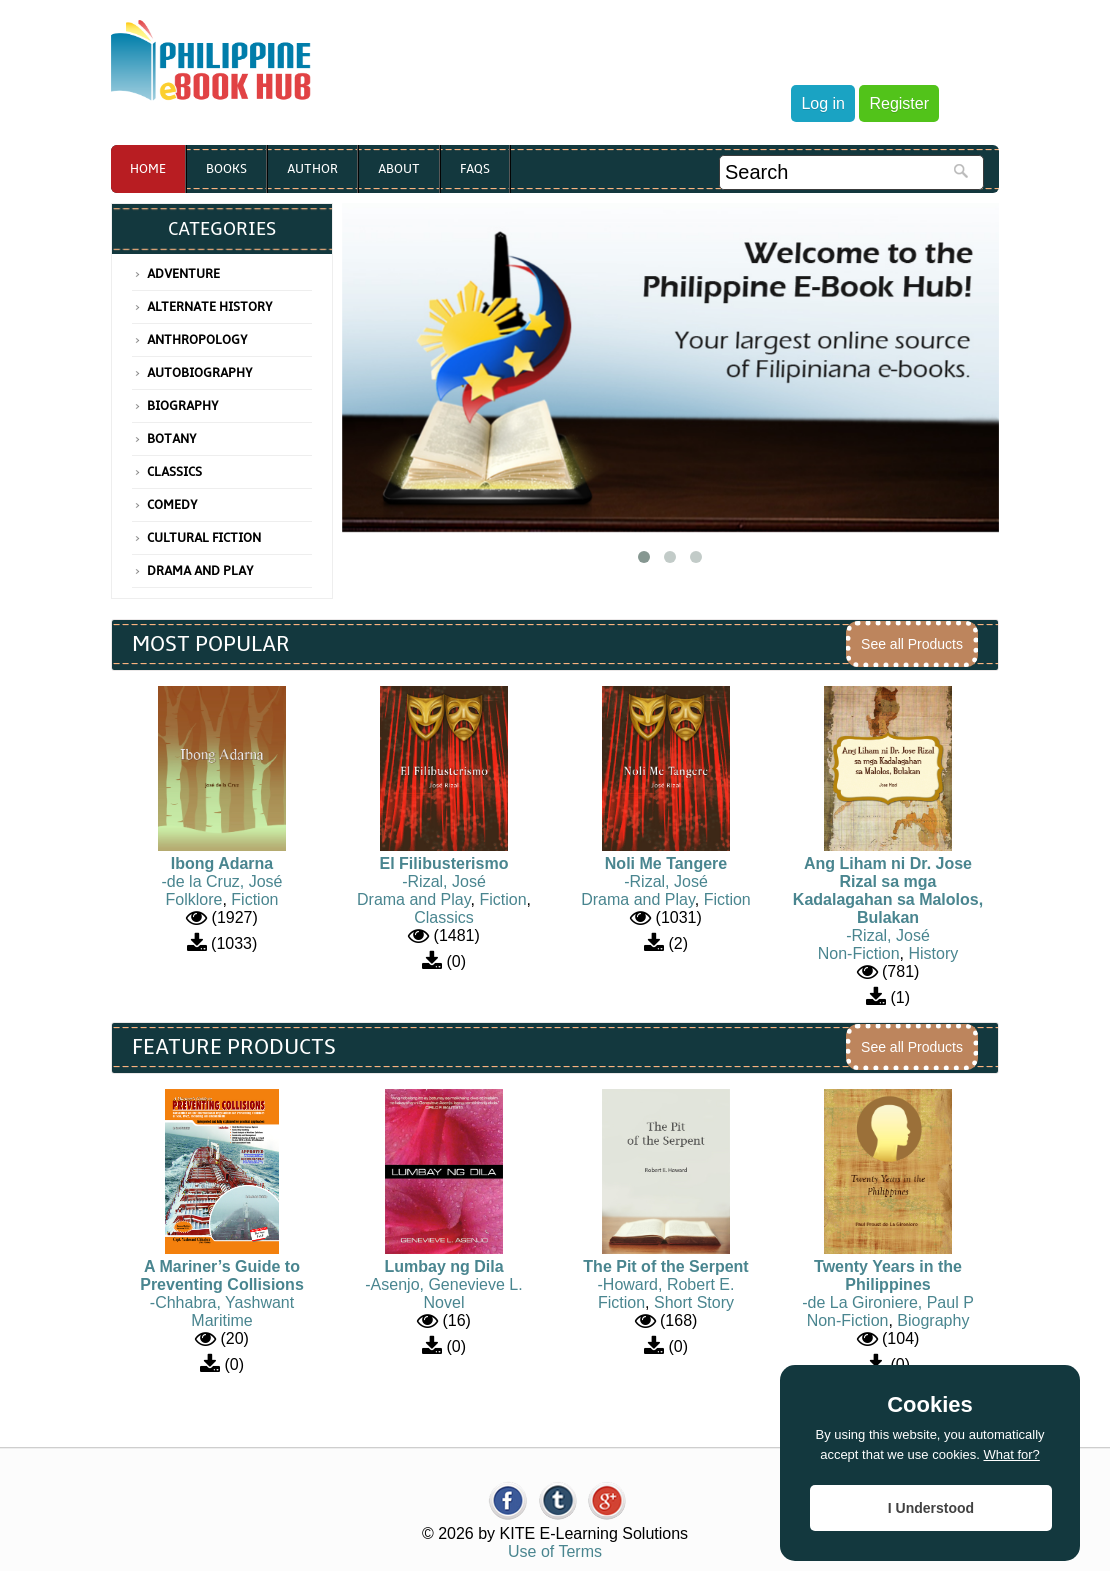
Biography (183, 406)
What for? (1011, 1454)
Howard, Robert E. (669, 1284)
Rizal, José (447, 881)
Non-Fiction (859, 953)
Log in (823, 103)
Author (312, 169)
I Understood (931, 1508)
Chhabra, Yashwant (224, 1302)
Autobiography (200, 373)
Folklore (194, 899)
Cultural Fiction (204, 538)
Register (899, 103)
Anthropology (197, 340)
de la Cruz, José (225, 881)
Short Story (694, 1302)
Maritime (221, 1320)
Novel (444, 1302)
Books (226, 169)
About (399, 169)
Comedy (172, 505)
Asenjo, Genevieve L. (447, 1284)
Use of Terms (555, 1551)
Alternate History (210, 307)
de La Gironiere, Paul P (891, 1302)
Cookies (930, 1405)
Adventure (183, 274)
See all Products (912, 644)
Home (148, 169)
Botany (172, 439)
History (933, 953)
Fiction (254, 899)
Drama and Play (200, 571)
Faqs (475, 169)
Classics (174, 472)
